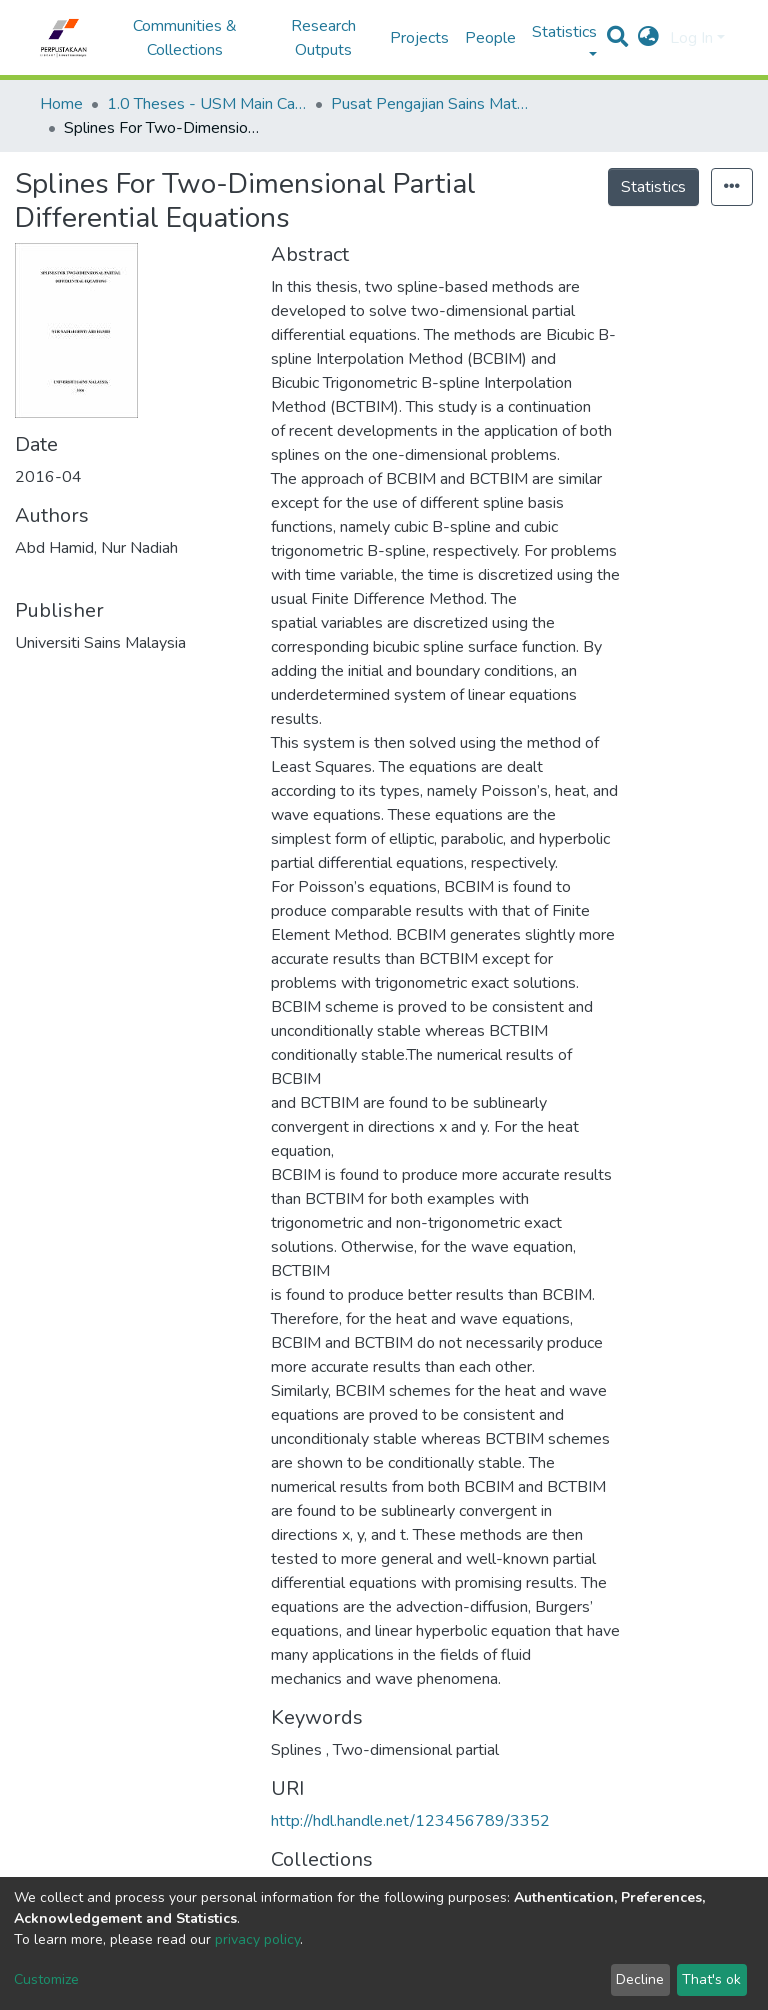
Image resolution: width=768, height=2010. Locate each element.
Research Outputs (323, 38)
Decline (640, 1979)
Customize (46, 1979)
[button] (648, 38)
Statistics (653, 187)
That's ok (711, 1979)
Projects (419, 38)
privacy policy (257, 1939)
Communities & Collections (185, 38)
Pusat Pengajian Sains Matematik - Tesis (431, 104)
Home (61, 104)
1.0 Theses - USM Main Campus (207, 104)
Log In (691, 38)
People (490, 38)
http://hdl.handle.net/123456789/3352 (410, 1821)
